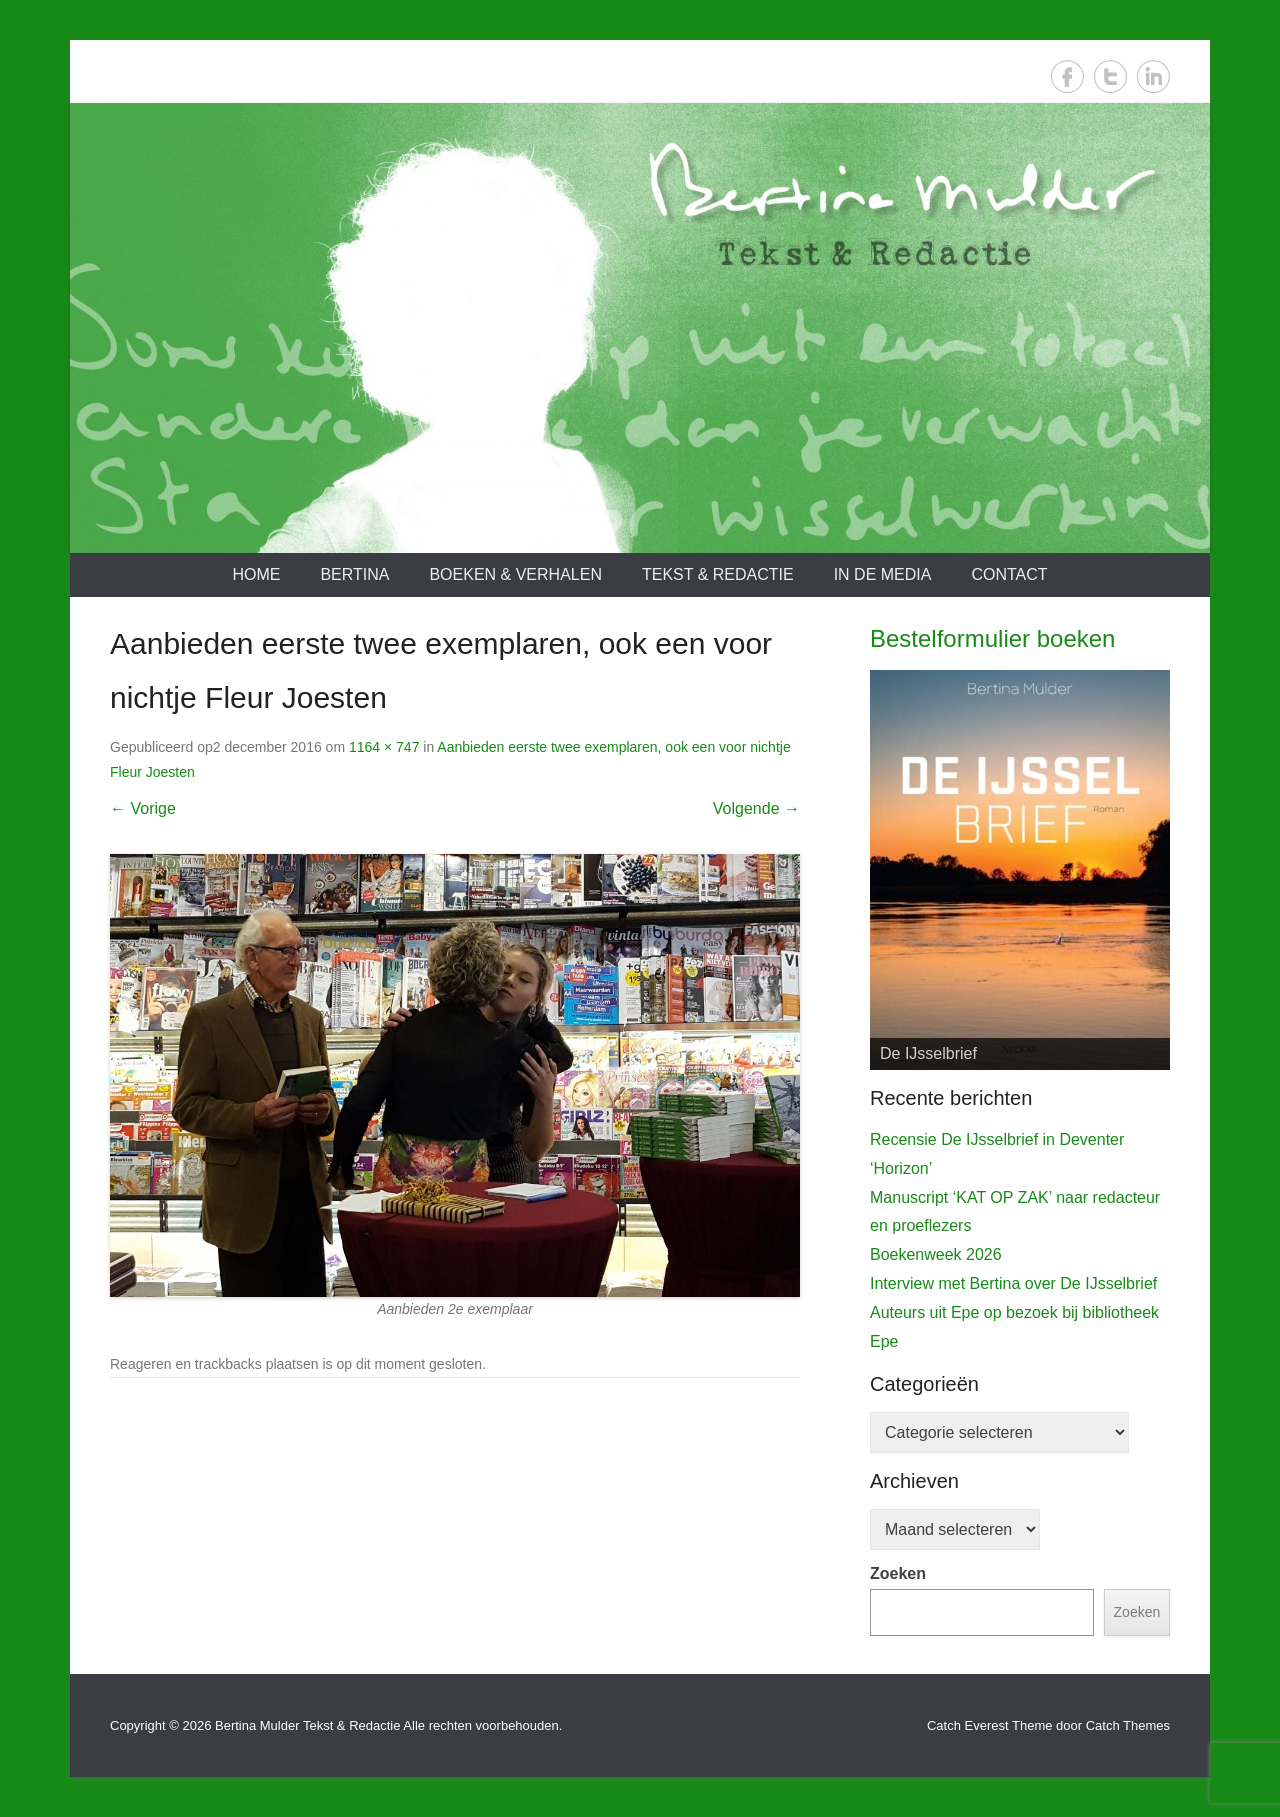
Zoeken (898, 1573)
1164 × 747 (384, 747)
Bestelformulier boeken (992, 638)
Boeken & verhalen (515, 574)
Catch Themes (1128, 1725)
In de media (883, 574)
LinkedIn (1153, 76)
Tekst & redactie (718, 574)
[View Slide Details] (1020, 870)
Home (256, 574)
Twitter (1110, 76)
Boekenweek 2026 (936, 1254)
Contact (1009, 574)
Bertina (354, 574)
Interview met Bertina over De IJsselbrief (1013, 1283)
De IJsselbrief (928, 1053)
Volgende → (756, 808)
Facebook (1067, 76)
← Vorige (143, 808)
